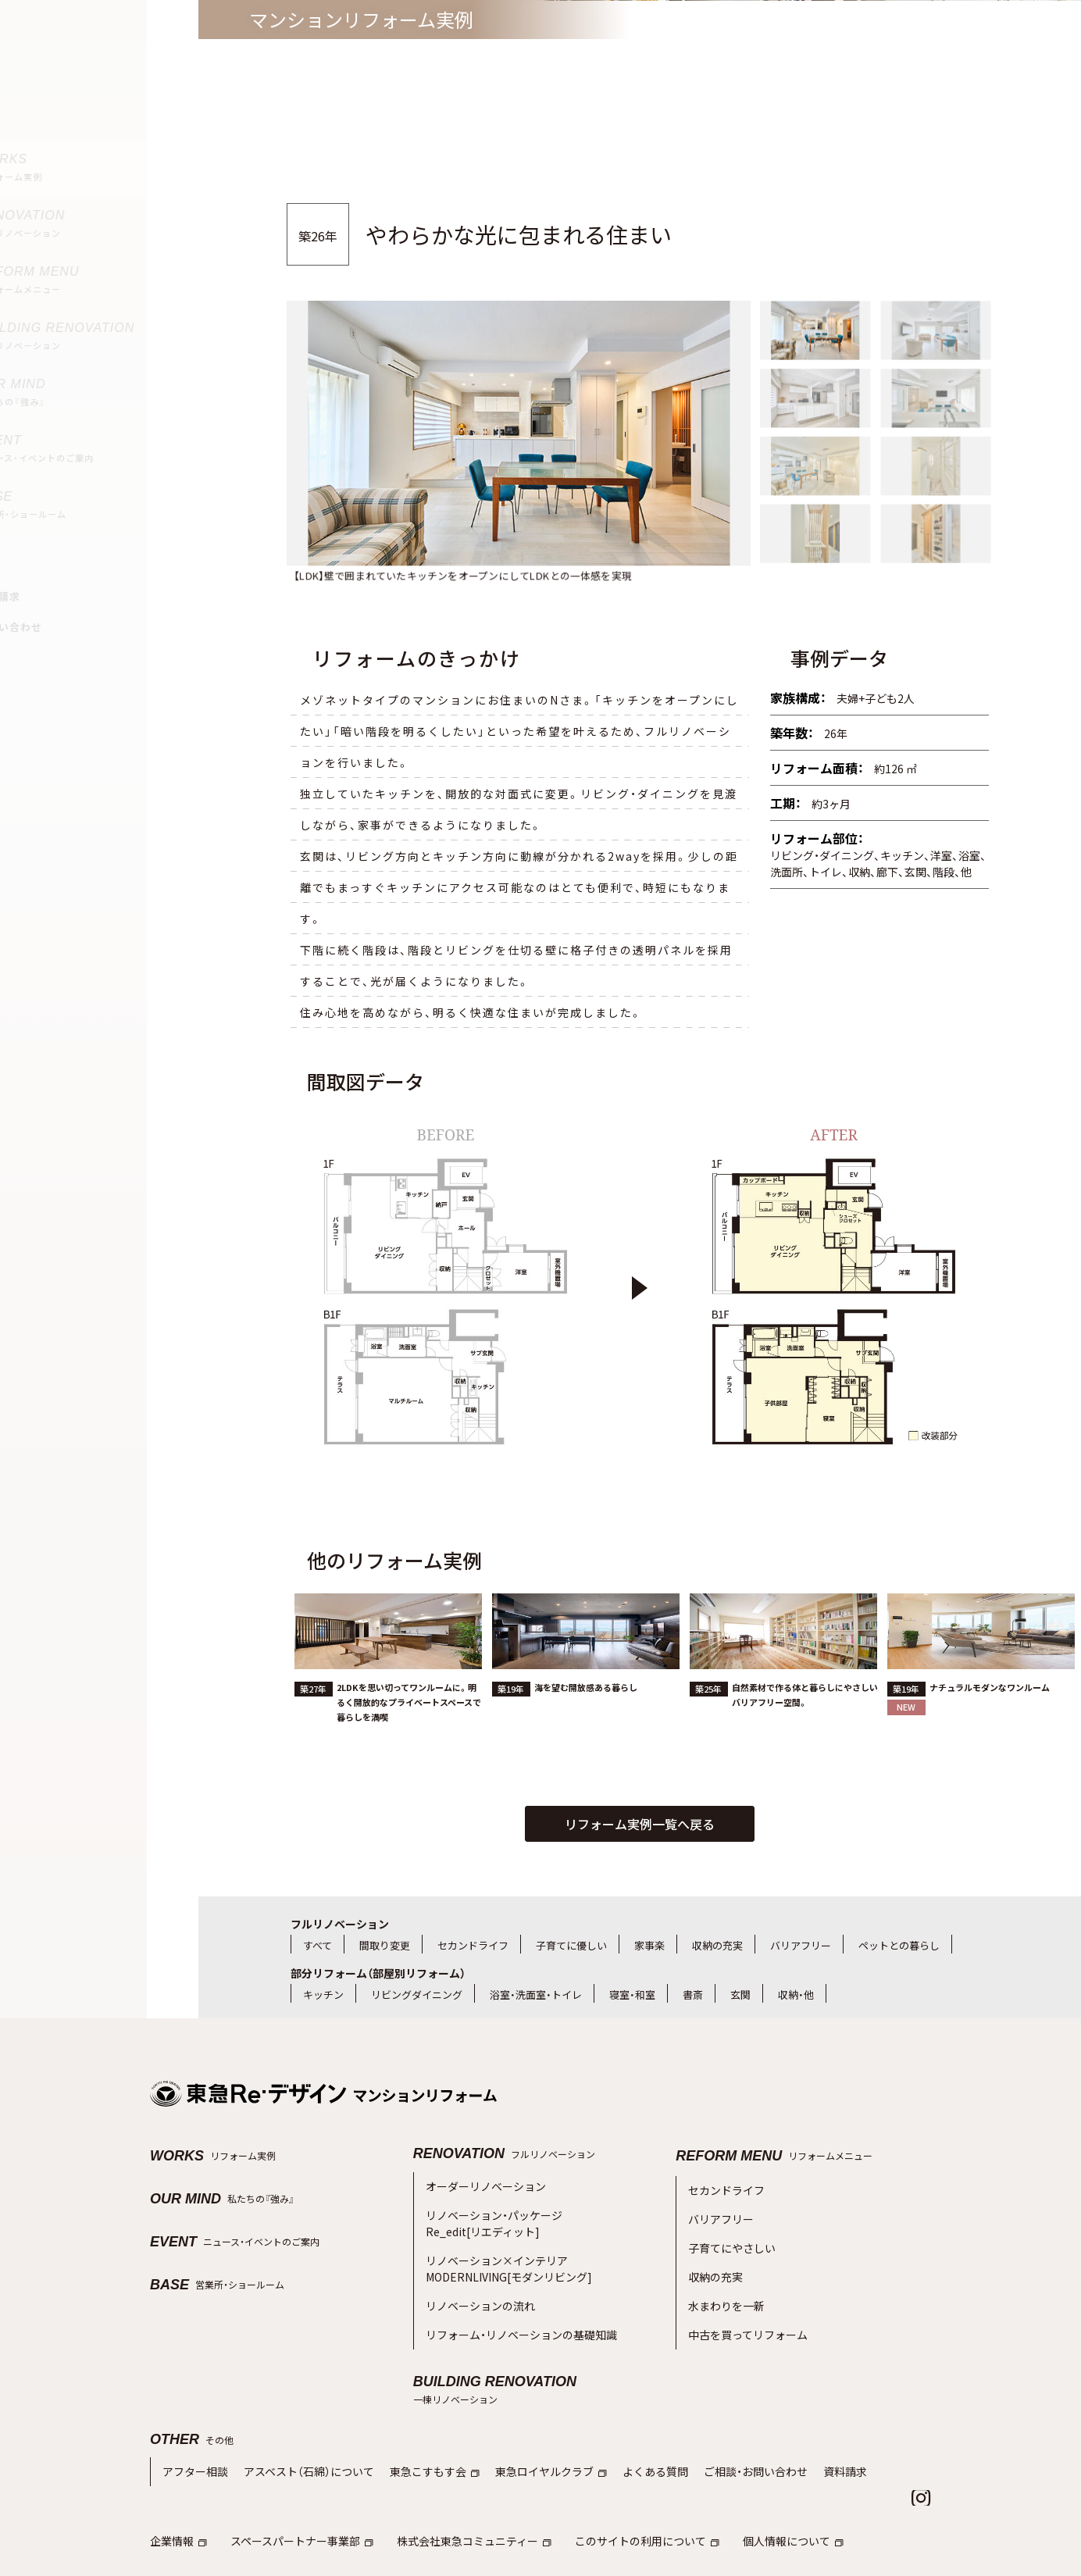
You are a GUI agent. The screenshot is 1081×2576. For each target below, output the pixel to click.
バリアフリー (800, 1945)
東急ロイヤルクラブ (527, 2421)
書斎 (693, 1994)
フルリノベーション (340, 1924)
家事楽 (649, 1945)
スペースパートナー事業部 (294, 2488)
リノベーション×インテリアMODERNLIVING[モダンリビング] (500, 2251)
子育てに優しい (571, 1945)
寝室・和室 (632, 1994)
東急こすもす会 (417, 2421)
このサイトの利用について (619, 2488)
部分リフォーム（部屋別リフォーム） (378, 1973)
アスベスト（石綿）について (299, 2421)
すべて (317, 1945)
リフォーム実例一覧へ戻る (640, 1823)
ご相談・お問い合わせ (720, 2421)
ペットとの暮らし (899, 1945)
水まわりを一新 (723, 2282)
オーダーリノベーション (481, 2184)
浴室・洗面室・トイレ (536, 1994)
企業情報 (177, 2488)
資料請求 (804, 2421)
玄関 (740, 1994)
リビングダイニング (416, 1994)
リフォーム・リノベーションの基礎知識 (515, 2306)
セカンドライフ (472, 1945)
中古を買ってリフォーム (743, 2306)
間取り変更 (384, 1945)
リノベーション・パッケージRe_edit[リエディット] (489, 2214)
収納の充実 (717, 1945)
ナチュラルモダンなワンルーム (989, 1737)
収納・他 (796, 1994)
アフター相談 (192, 2421)
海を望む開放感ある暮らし (585, 1737)
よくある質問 (625, 2421)
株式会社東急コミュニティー (456, 2488)
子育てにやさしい (728, 2233)
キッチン (323, 1994)
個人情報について (758, 2488)
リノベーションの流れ (476, 2282)
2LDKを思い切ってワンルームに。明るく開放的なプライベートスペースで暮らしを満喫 (409, 1752)
